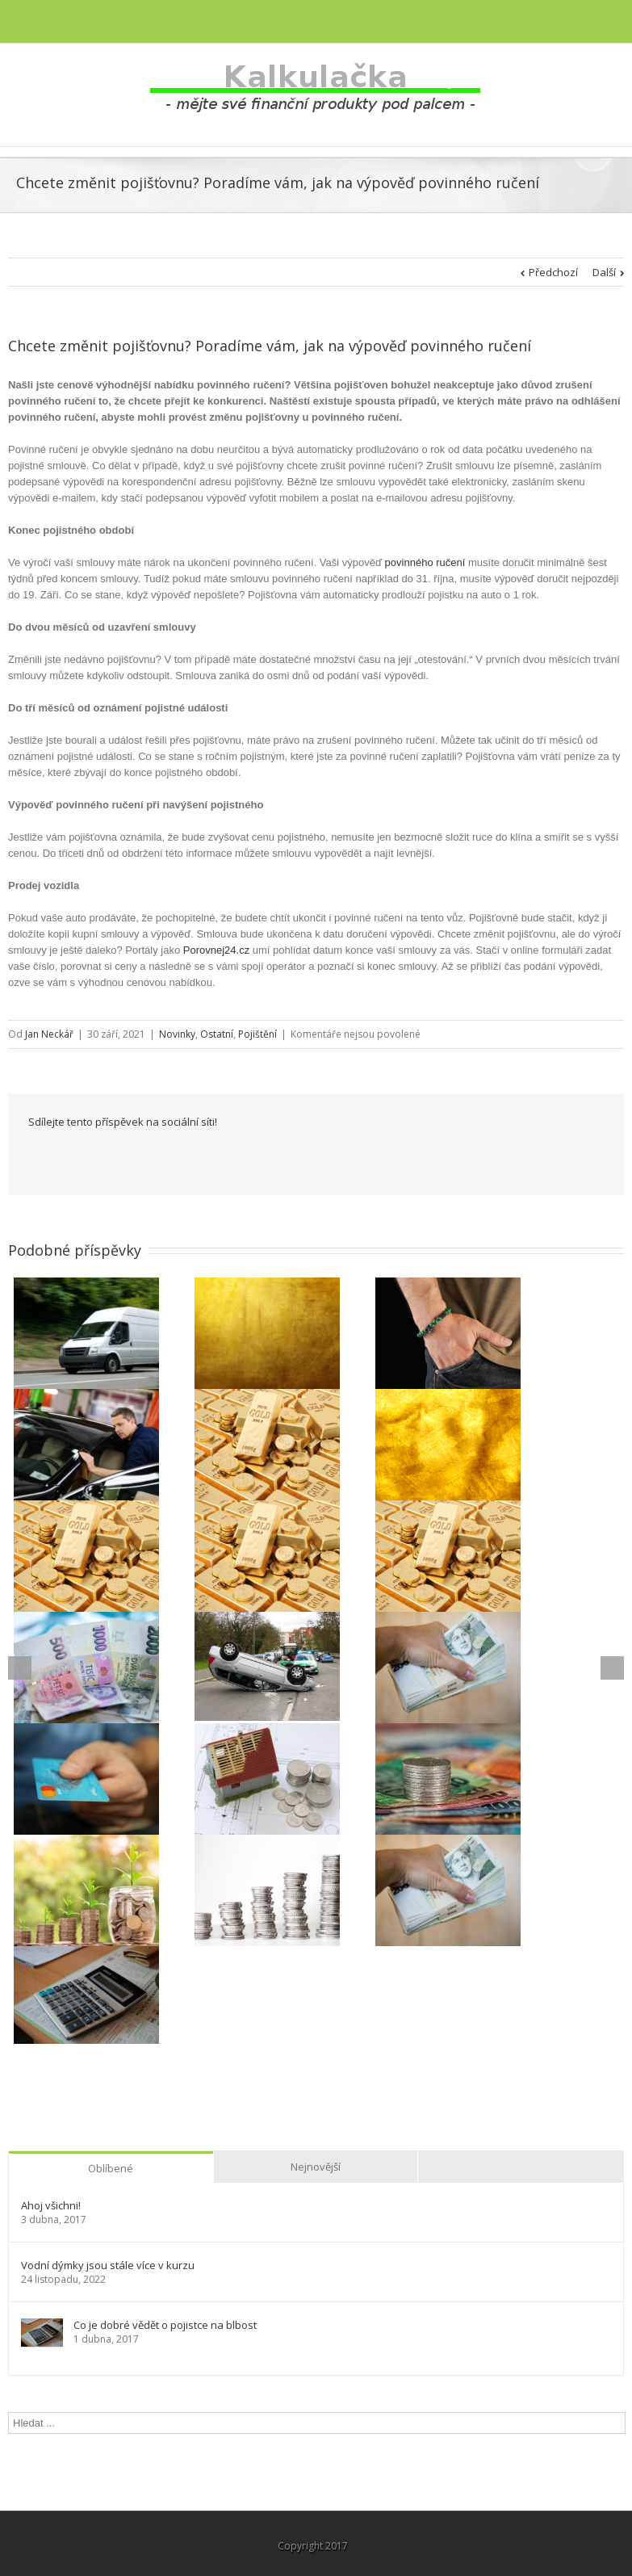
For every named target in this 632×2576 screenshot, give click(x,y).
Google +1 (222, 1157)
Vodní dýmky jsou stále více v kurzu (108, 2265)
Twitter (66, 1156)
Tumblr (182, 1156)
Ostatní (216, 1034)
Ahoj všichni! (51, 2206)
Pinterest (263, 1158)
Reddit (142, 1156)
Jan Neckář (49, 1034)
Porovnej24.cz (216, 950)
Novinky (177, 1034)
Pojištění (257, 1034)
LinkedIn (103, 1155)
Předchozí (553, 272)
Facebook (32, 1157)
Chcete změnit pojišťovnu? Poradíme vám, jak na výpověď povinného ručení (269, 345)
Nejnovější (316, 2166)
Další (604, 272)
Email (303, 1155)
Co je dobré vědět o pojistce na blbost (165, 2325)
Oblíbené (110, 2168)
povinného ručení (425, 562)
